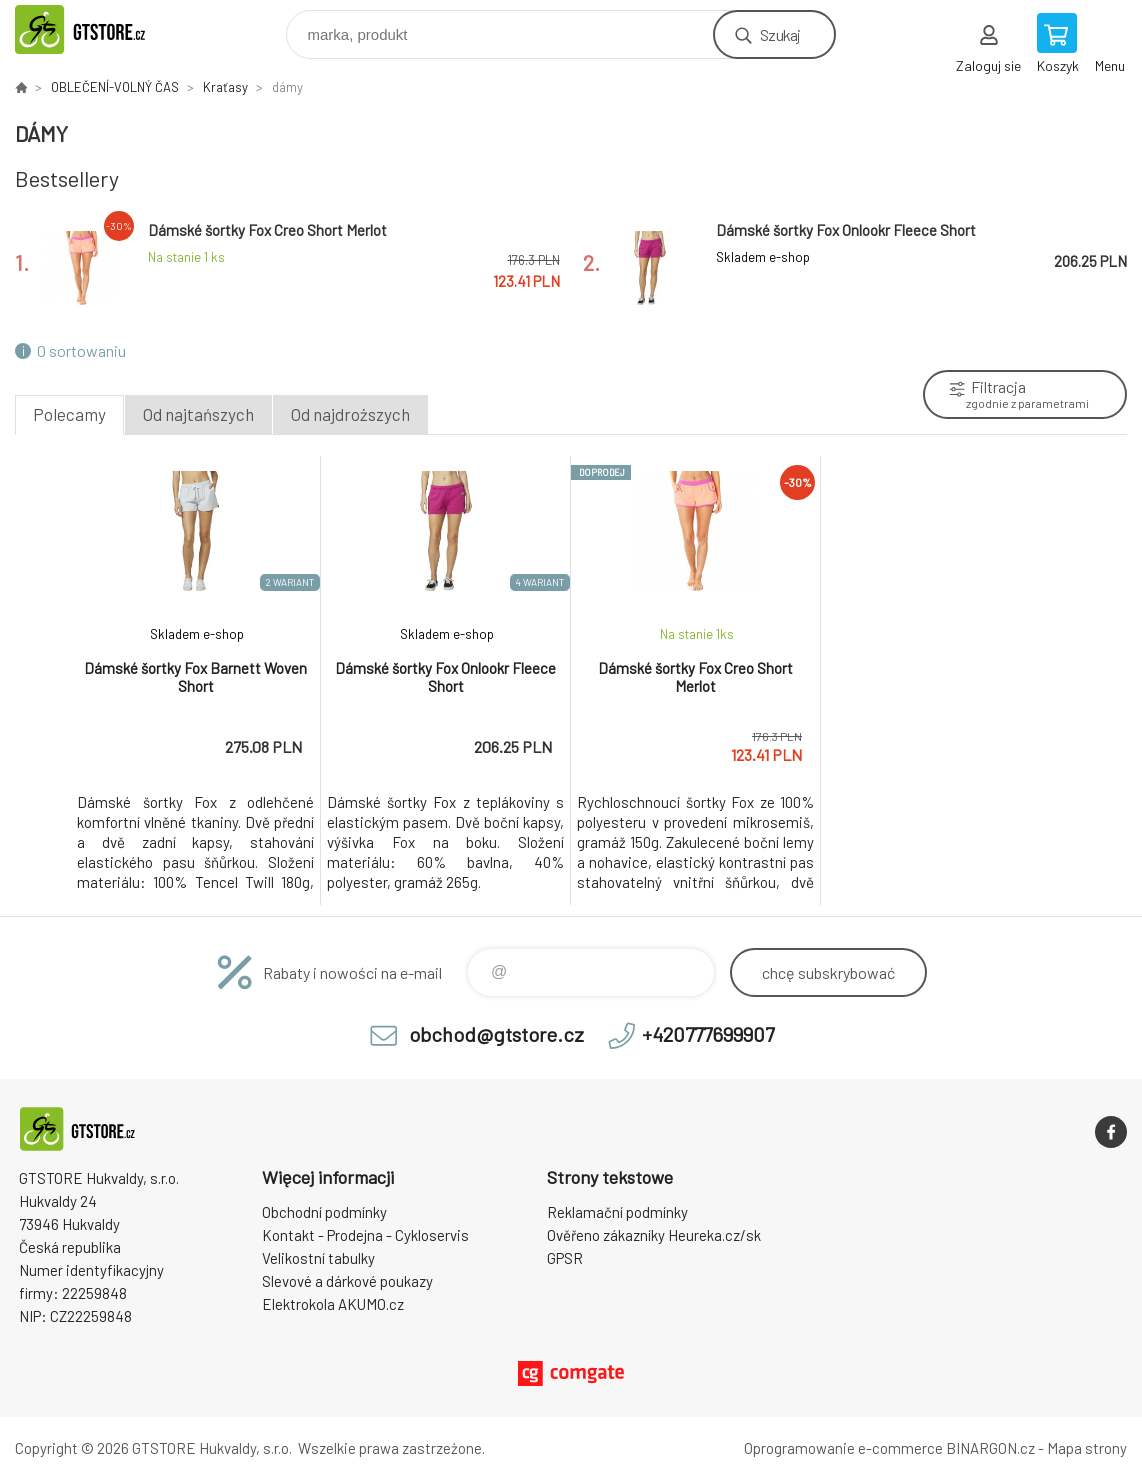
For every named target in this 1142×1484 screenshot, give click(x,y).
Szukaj (780, 34)
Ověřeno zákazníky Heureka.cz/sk (654, 1235)
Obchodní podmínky (324, 1212)
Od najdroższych (350, 414)
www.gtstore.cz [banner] (103, 29)
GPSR (565, 1258)
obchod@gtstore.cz (496, 1034)
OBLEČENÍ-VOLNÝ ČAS (115, 87)
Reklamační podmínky (617, 1212)
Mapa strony (1087, 1448)
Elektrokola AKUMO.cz (333, 1304)
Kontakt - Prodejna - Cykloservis (365, 1235)
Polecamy (69, 414)
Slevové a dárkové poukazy (347, 1281)
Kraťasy (225, 87)
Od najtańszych (198, 414)
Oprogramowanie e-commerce (843, 1448)
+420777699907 (708, 1034)
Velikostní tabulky (318, 1258)
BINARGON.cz (990, 1448)
